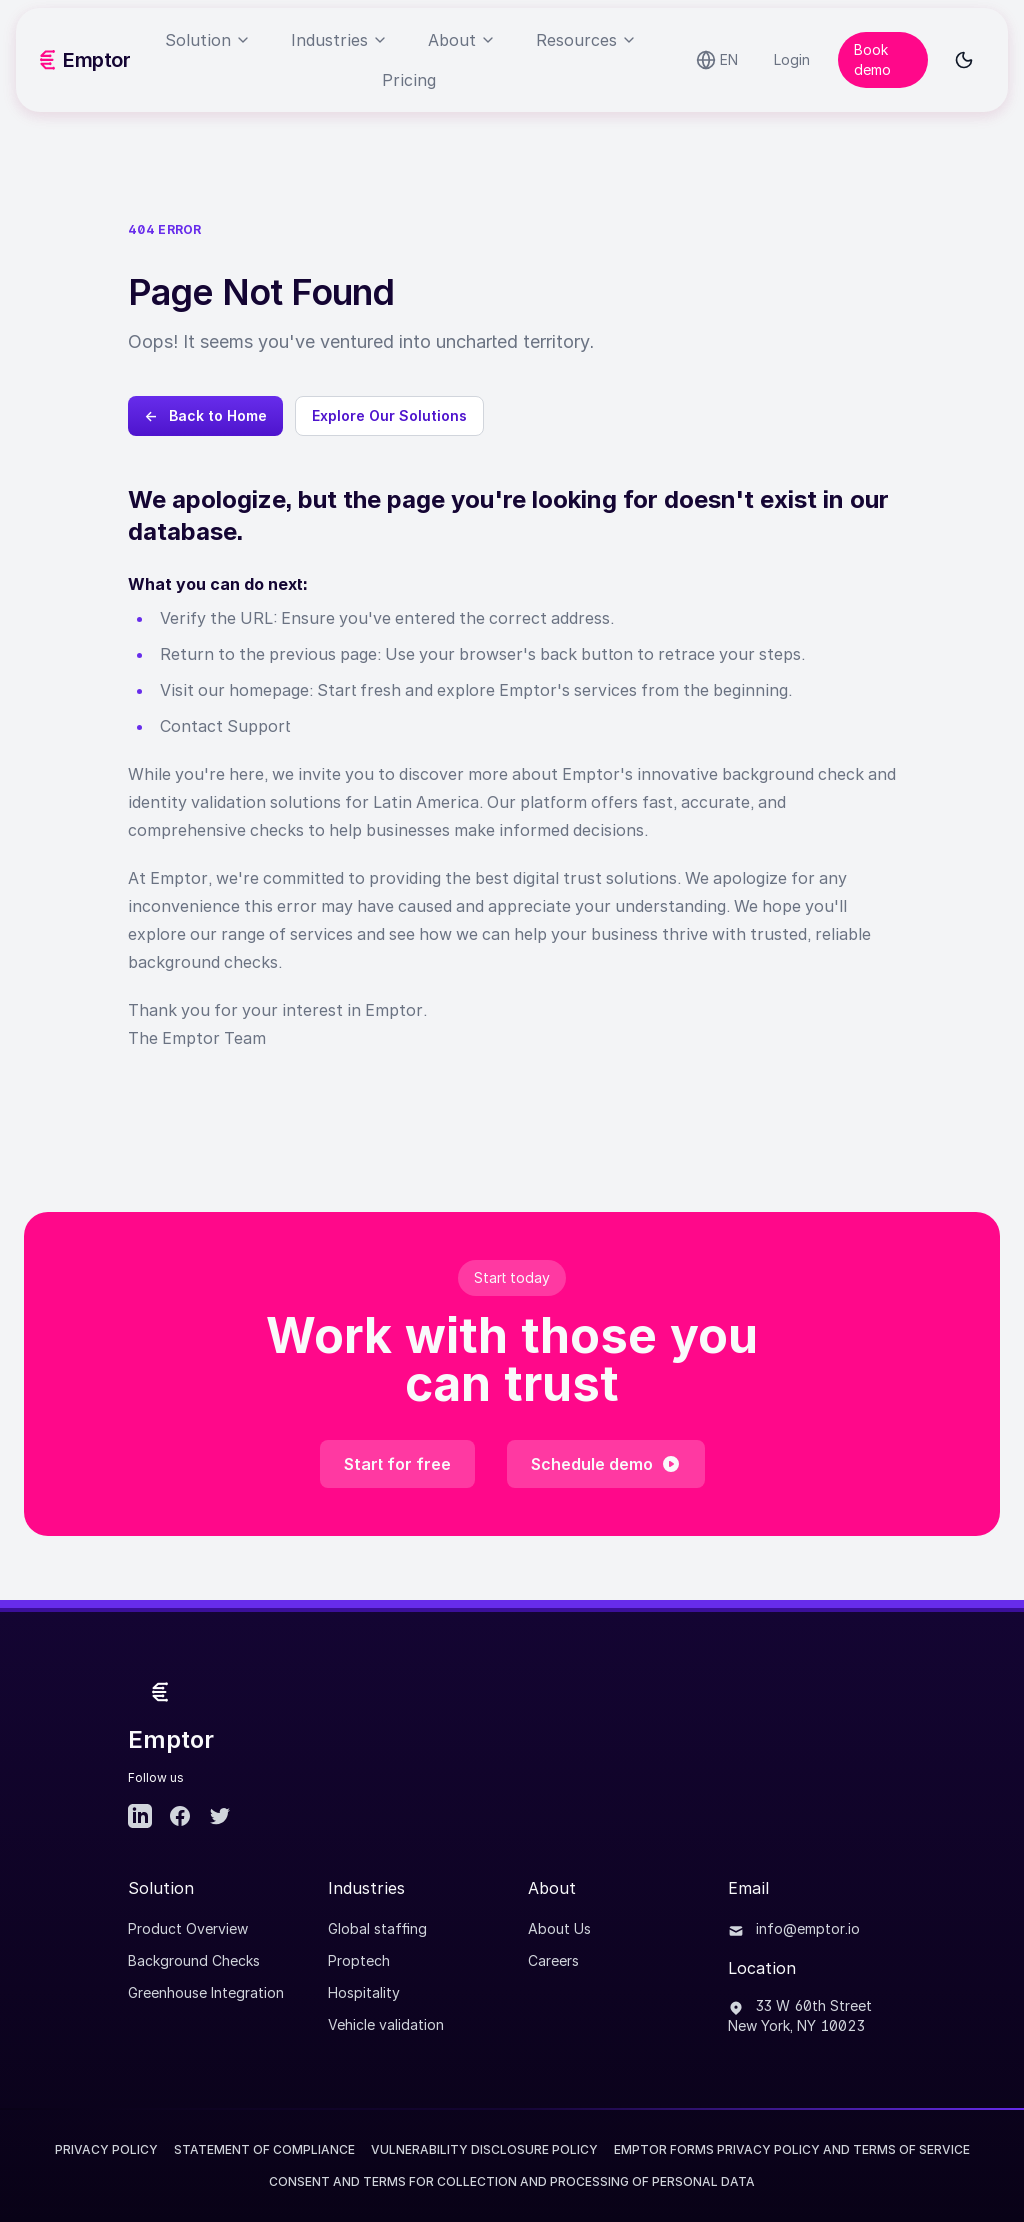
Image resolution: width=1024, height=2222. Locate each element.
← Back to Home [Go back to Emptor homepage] (205, 415)
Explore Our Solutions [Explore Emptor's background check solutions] (389, 415)
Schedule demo (606, 1464)
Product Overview (188, 1928)
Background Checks (194, 1960)
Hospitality (364, 1992)
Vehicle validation (386, 2024)
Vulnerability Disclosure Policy (484, 2149)
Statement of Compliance (264, 2149)
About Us (559, 1928)
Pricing (409, 80)
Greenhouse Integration (206, 1992)
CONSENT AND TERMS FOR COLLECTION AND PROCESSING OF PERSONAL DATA (512, 2181)
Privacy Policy (106, 2149)
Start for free (397, 1464)
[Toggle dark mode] (964, 60)
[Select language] (717, 60)
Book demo (872, 59)
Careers (553, 1960)
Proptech (359, 1960)
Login (792, 59)
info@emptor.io (794, 1928)
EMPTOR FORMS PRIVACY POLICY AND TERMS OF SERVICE (792, 2149)
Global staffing (377, 1928)
